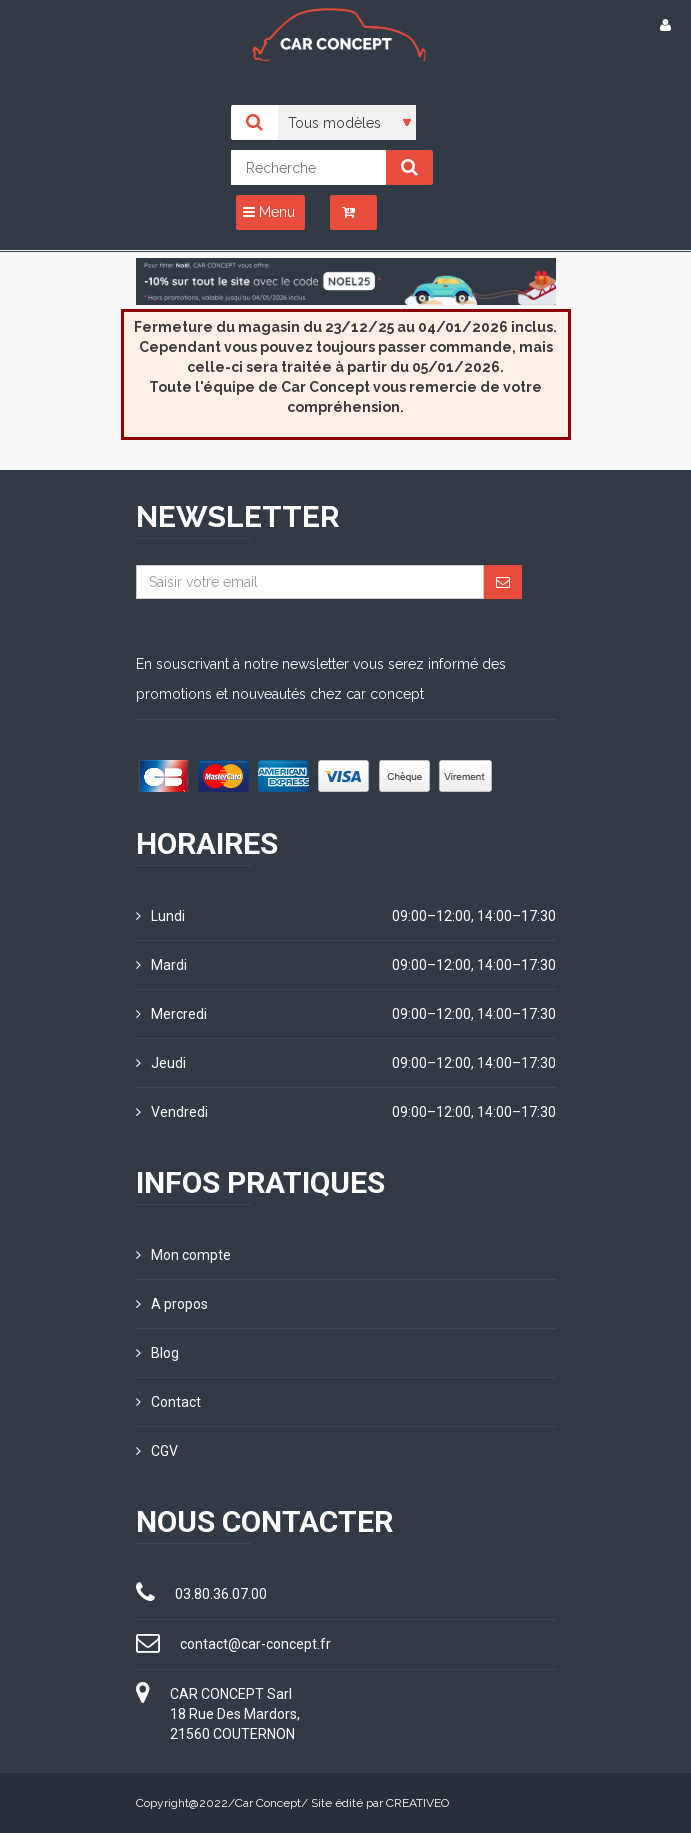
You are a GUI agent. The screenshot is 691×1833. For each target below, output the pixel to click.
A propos (172, 1304)
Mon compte (183, 1255)
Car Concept (268, 1803)
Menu (269, 212)
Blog (157, 1353)
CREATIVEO (417, 1803)
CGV (157, 1451)
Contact (168, 1402)
